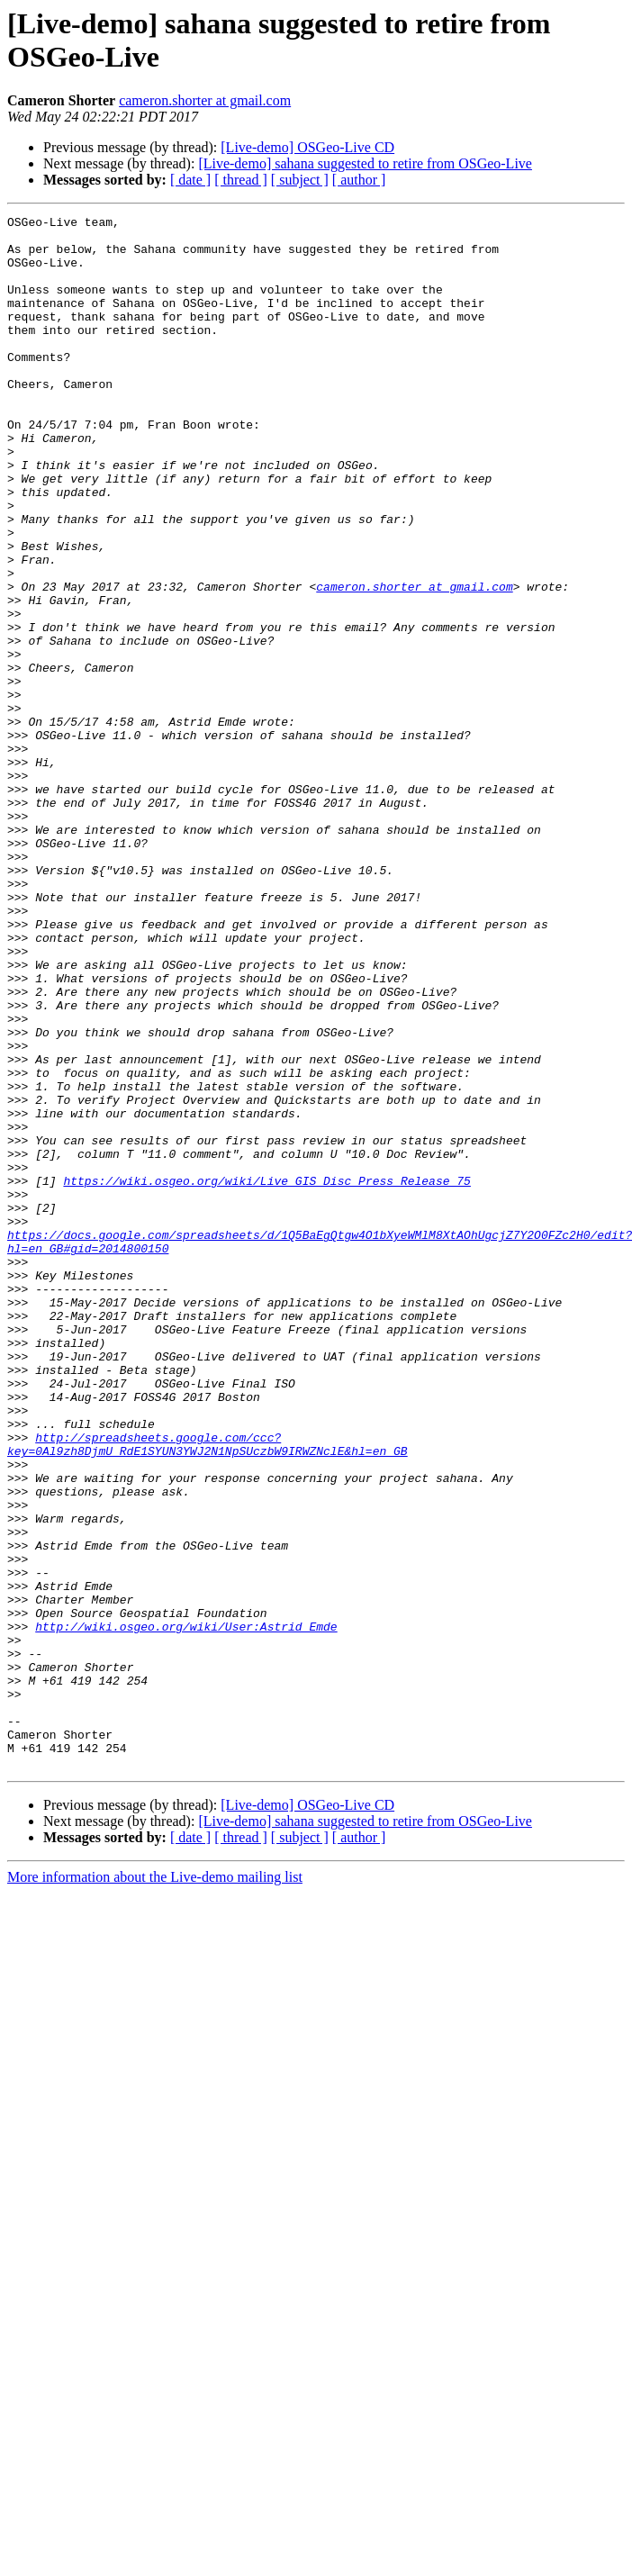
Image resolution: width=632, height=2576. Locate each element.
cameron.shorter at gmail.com (205, 100)
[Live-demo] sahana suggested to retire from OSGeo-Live (365, 163)
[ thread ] (240, 179)
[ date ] (190, 179)
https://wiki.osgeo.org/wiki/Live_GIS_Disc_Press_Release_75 (266, 1375)
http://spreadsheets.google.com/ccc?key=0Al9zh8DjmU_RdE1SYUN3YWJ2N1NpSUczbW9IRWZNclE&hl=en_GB (207, 1691)
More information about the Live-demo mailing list (154, 2187)
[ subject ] (300, 179)
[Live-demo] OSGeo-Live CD (307, 147)
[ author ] (359, 179)
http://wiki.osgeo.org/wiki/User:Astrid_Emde (186, 1910)
